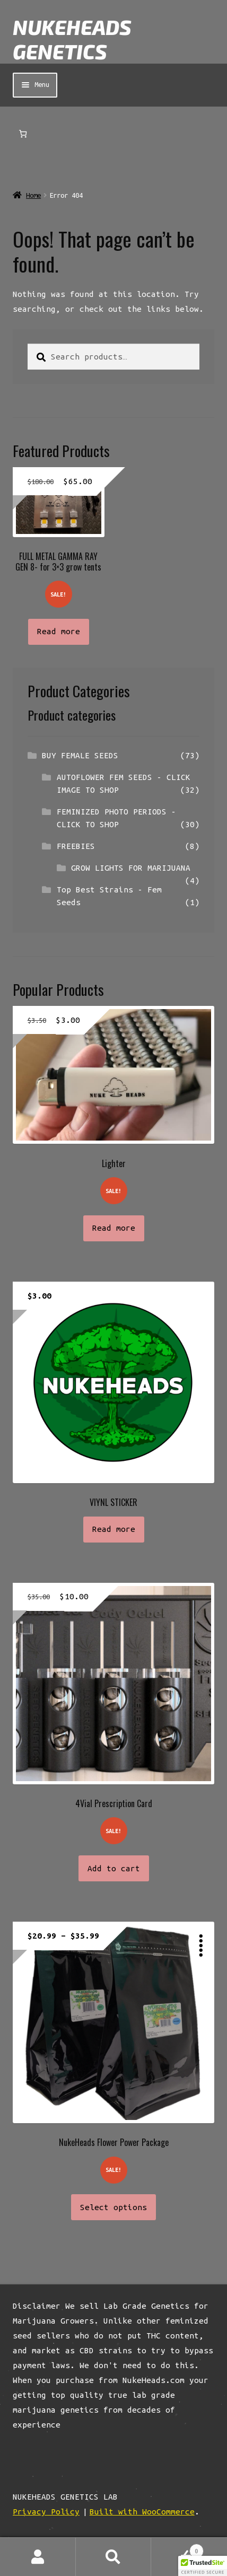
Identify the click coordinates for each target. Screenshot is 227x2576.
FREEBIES (76, 846)
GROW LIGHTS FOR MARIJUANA (130, 867)
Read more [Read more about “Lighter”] (113, 1227)
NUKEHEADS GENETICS (72, 39)
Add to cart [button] (114, 1868)
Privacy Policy (46, 2511)
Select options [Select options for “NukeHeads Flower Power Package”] (113, 2207)
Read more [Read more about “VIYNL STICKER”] (113, 1529)
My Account (38, 2557)
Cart (177, 2549)
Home (33, 195)
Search (114, 2557)
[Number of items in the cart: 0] (22, 134)
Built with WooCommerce (142, 2511)
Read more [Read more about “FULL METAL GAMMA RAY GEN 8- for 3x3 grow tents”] (58, 631)
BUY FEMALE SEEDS (80, 755)
